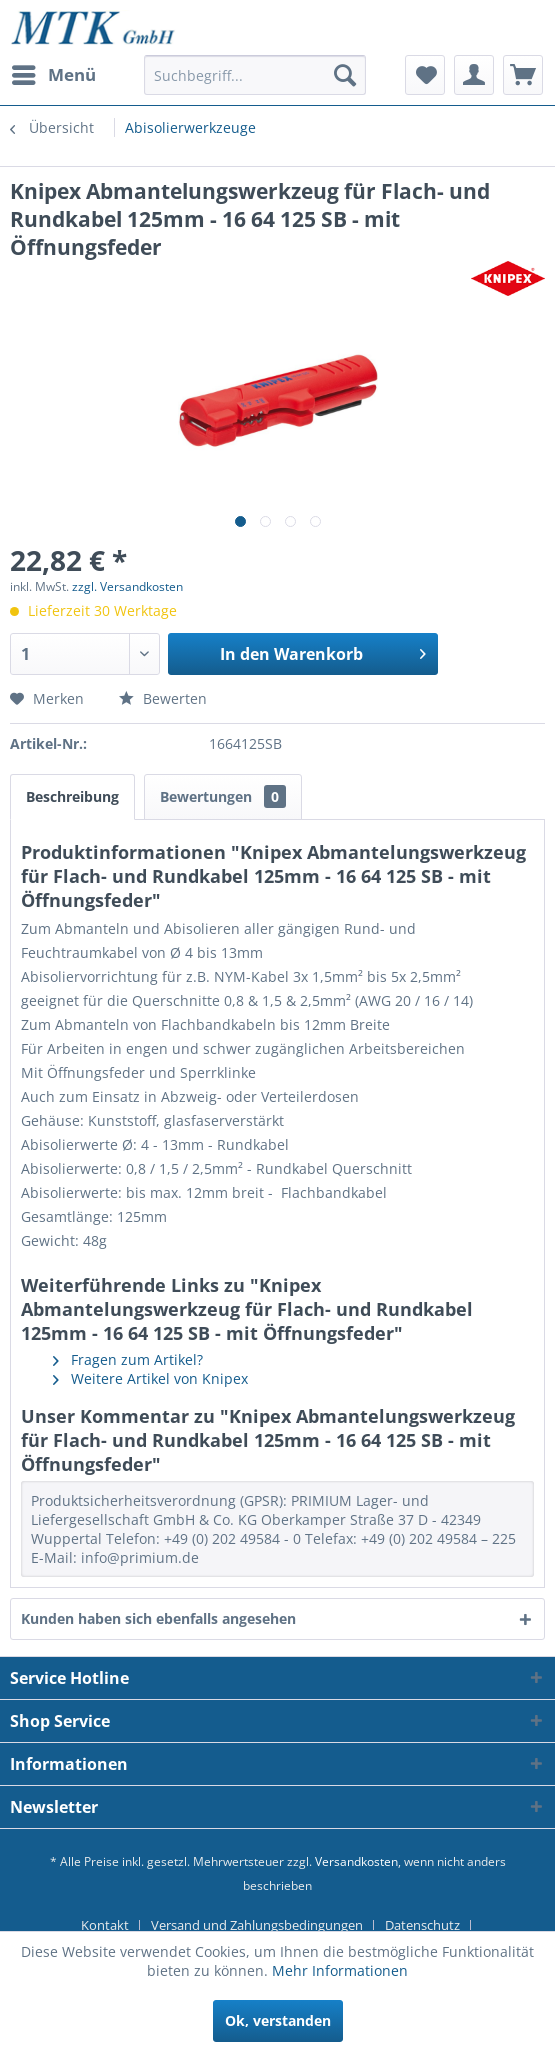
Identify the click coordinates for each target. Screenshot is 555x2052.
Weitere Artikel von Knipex (150, 1378)
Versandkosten (356, 1861)
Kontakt (105, 1925)
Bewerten (163, 698)
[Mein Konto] (474, 75)
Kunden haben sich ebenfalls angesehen (158, 1618)
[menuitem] (53, 75)
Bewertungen (223, 796)
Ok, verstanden (278, 2020)
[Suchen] (345, 75)
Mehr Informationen (340, 1970)
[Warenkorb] (523, 75)
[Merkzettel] (425, 75)
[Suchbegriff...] (255, 75)
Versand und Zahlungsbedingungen (257, 1925)
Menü (54, 72)
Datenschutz (422, 1925)
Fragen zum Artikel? (128, 1359)
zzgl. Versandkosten (127, 586)
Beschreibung (72, 796)
